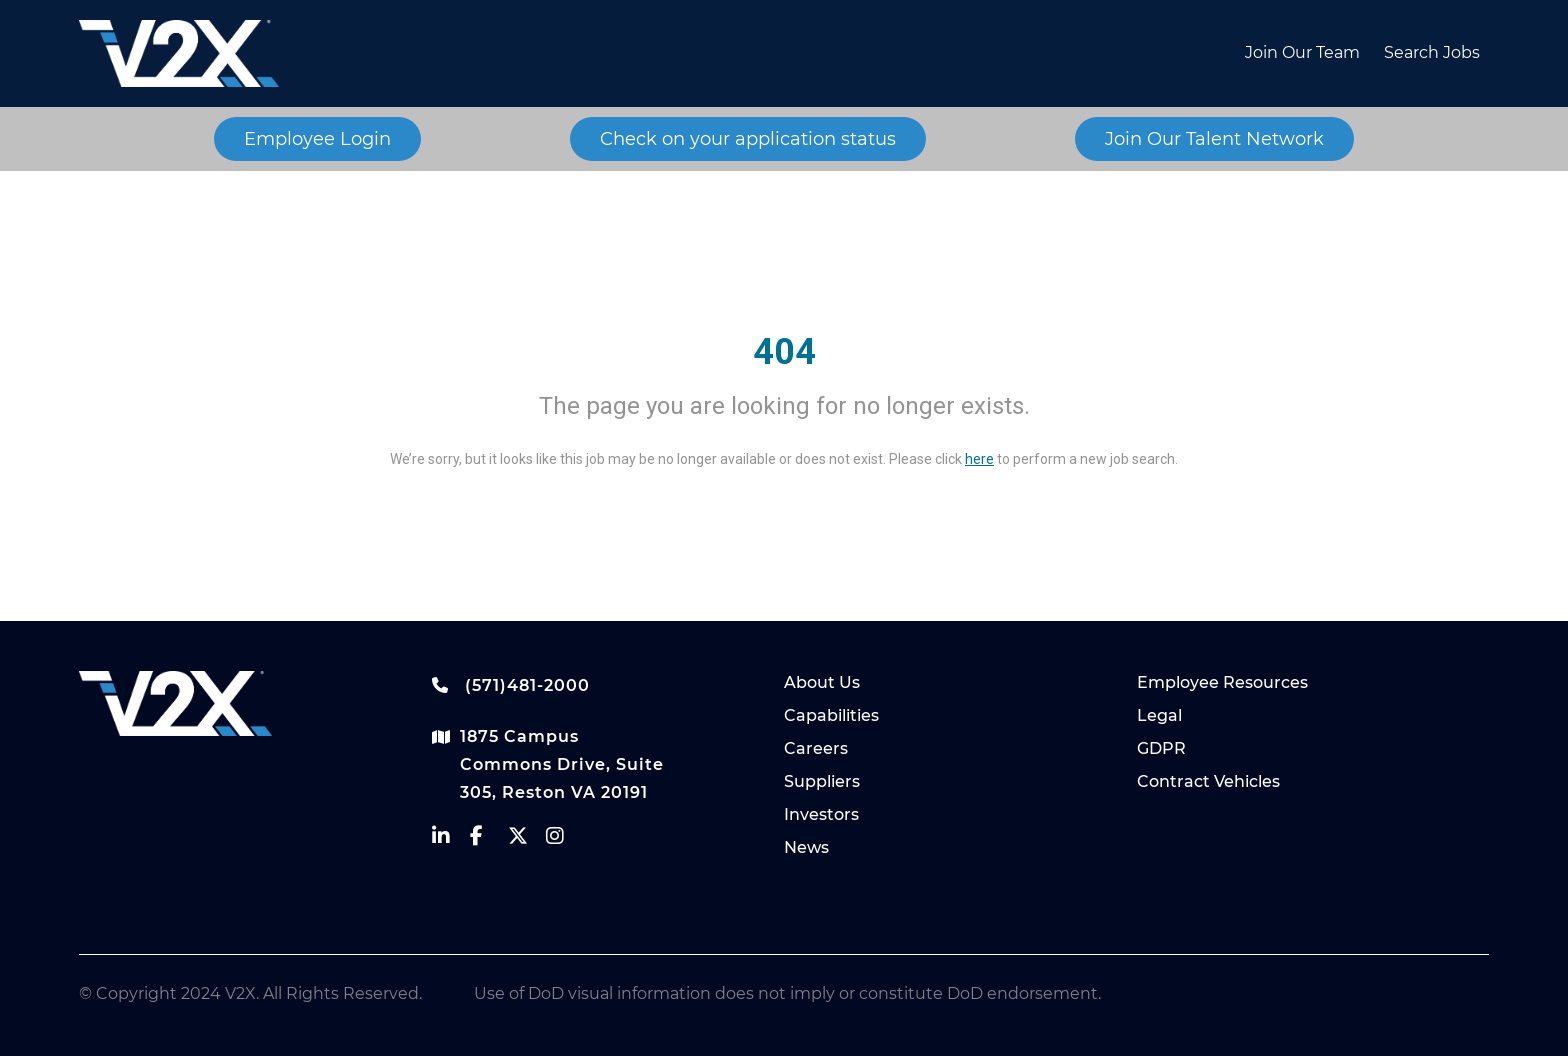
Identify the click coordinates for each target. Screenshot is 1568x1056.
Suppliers (822, 781)
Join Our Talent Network (1214, 139)
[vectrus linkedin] (451, 840)
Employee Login (317, 139)
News (806, 847)
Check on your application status (748, 139)
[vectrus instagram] (565, 840)
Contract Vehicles (1208, 781)
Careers (816, 748)
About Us (822, 682)
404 (784, 352)
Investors (821, 814)
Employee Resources (1222, 682)
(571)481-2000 (511, 685)
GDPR (1161, 748)
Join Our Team (1302, 52)
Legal (1159, 715)
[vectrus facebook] (489, 840)
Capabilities (831, 715)
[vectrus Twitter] (527, 840)
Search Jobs (1432, 52)
